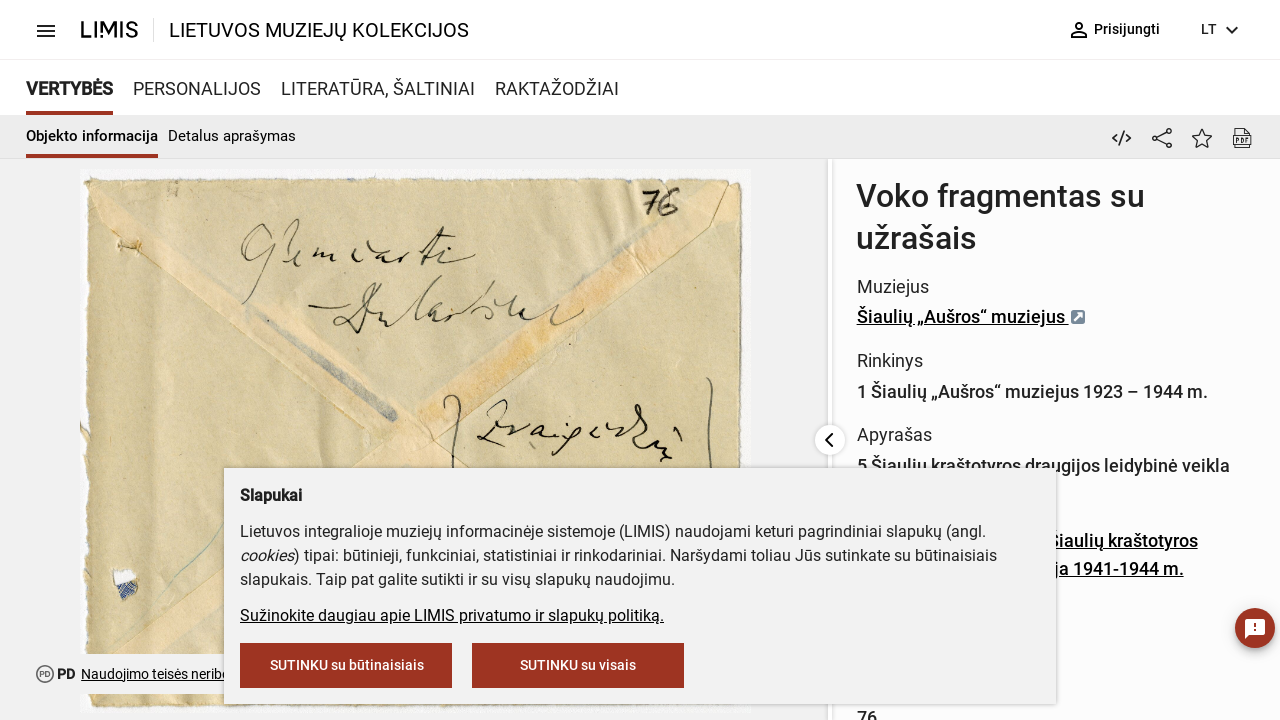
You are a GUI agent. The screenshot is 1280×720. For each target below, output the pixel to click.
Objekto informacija (92, 136)
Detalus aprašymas (232, 136)
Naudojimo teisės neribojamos (174, 674)
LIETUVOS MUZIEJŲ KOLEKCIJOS (319, 30)
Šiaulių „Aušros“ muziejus (613, 274)
